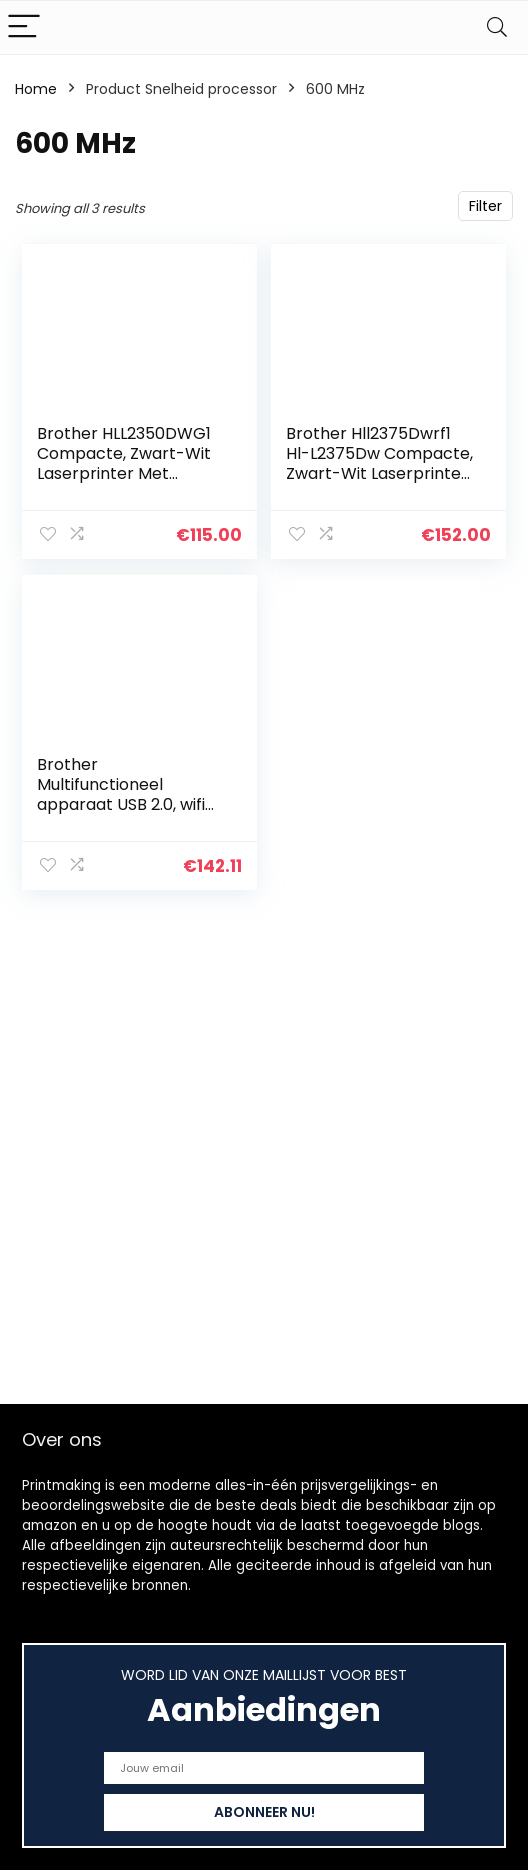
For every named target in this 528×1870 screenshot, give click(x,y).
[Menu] (24, 27)
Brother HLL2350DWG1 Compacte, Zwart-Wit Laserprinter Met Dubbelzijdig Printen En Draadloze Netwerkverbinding (126, 483)
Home (36, 89)
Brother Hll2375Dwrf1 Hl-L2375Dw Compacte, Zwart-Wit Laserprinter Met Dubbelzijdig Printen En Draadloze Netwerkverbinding (379, 483)
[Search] (497, 27)
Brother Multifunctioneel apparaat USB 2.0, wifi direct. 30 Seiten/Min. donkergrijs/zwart (121, 804)
